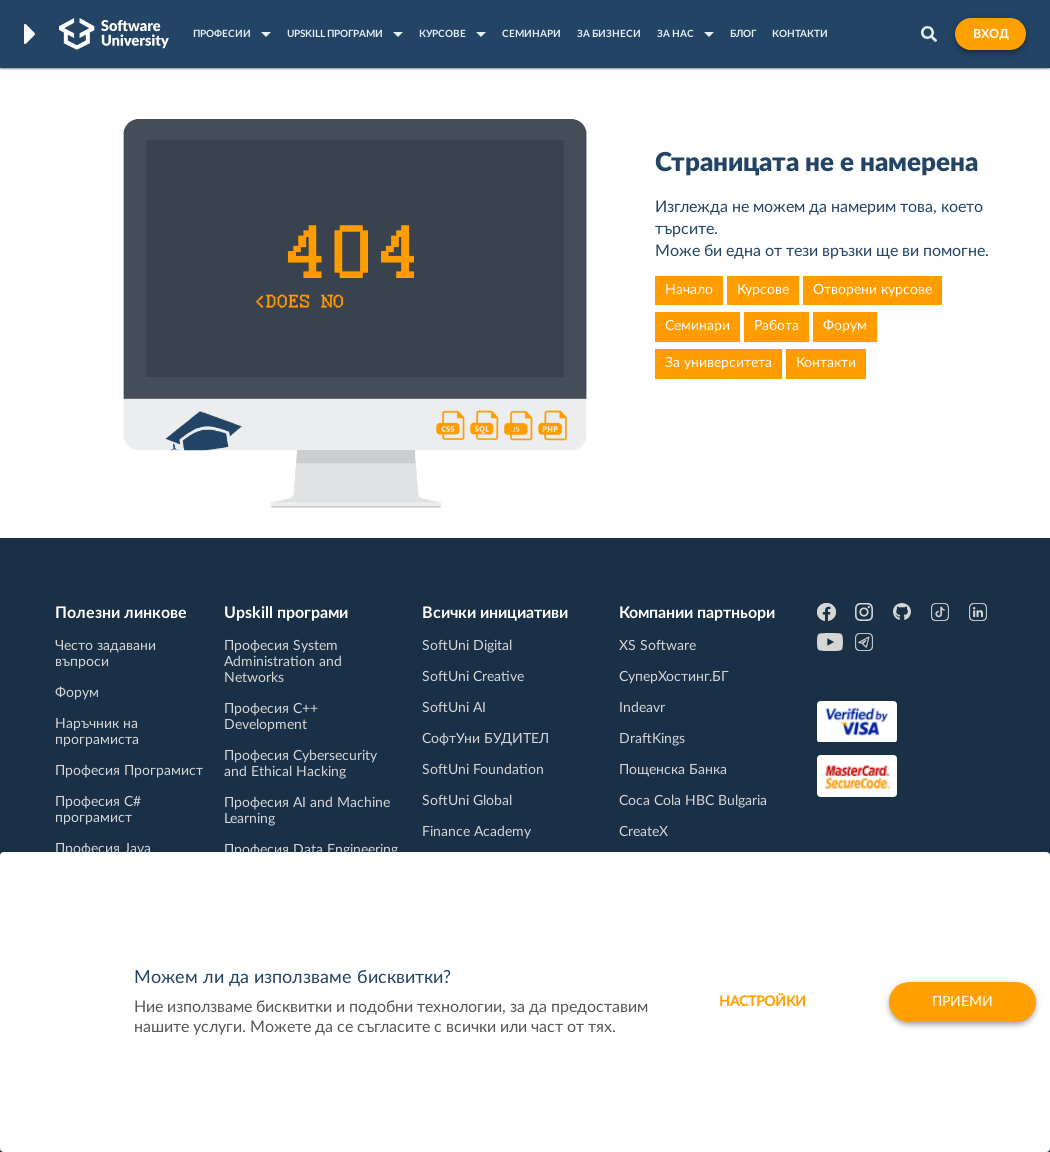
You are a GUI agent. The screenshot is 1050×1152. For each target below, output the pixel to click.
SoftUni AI (454, 708)
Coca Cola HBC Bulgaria (693, 801)
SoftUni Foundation (483, 770)
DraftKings (652, 739)
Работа (776, 326)
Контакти (826, 363)
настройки (762, 1002)
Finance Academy (476, 832)
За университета (718, 363)
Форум (845, 326)
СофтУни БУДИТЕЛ (485, 739)
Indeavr (642, 708)
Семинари (697, 326)
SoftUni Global (467, 801)
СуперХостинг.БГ (674, 677)
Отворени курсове (872, 290)
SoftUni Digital (467, 646)
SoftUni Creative (473, 677)
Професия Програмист (129, 771)
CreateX (643, 832)
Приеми (962, 1002)
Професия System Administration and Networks (283, 662)
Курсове (763, 290)
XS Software (657, 646)
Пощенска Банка (673, 770)
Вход (990, 34)
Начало (689, 290)
